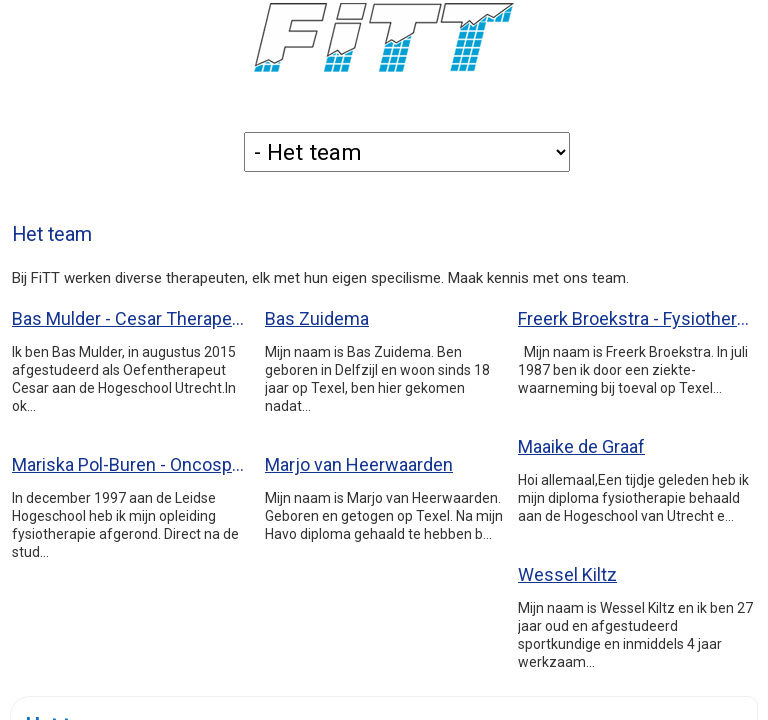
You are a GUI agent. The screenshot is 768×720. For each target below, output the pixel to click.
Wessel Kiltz (567, 574)
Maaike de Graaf (581, 446)
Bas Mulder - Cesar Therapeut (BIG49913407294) (131, 318)
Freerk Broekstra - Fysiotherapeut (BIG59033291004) (637, 318)
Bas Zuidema (317, 318)
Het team (52, 234)
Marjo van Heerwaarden (359, 464)
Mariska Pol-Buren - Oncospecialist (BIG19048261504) (131, 464)
